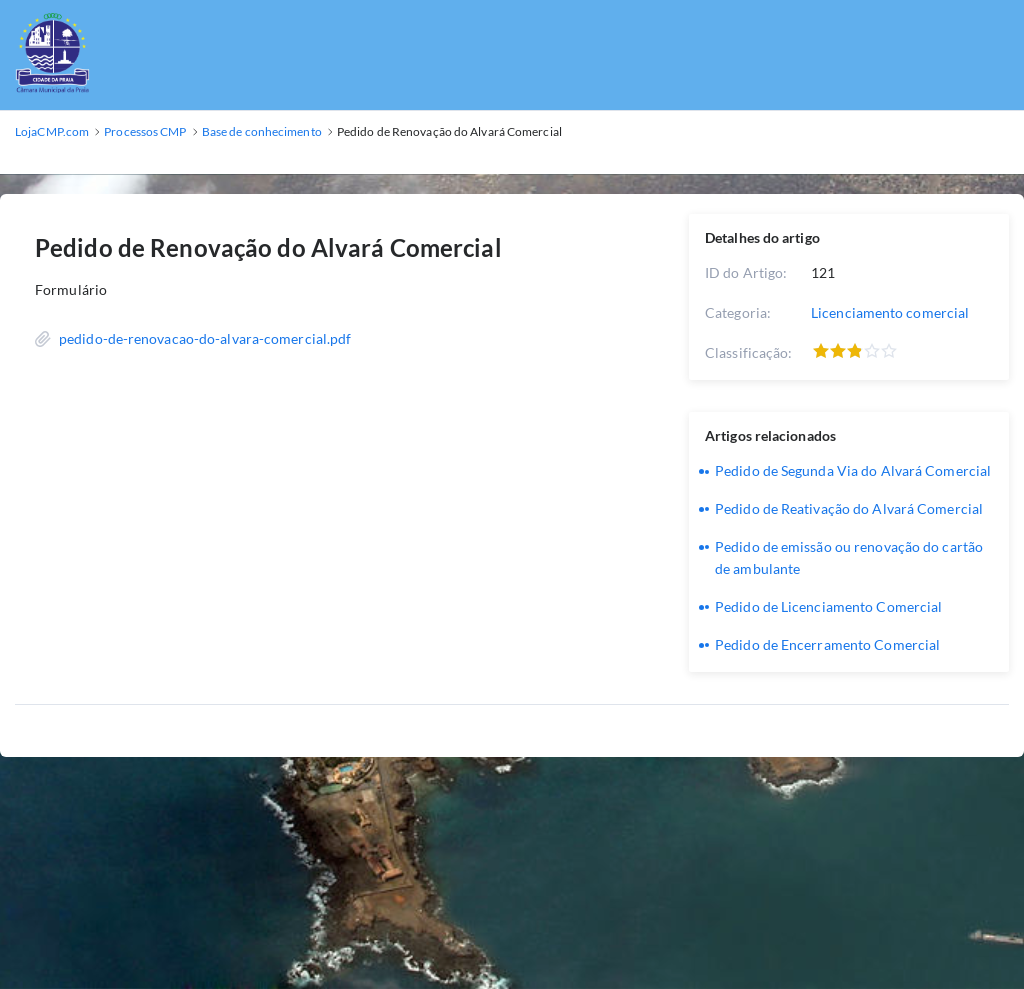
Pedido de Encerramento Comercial (827, 644)
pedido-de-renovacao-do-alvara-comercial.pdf (205, 338)
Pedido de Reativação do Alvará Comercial (849, 508)
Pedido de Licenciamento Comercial (828, 606)
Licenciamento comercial (890, 312)
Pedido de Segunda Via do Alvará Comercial (853, 470)
